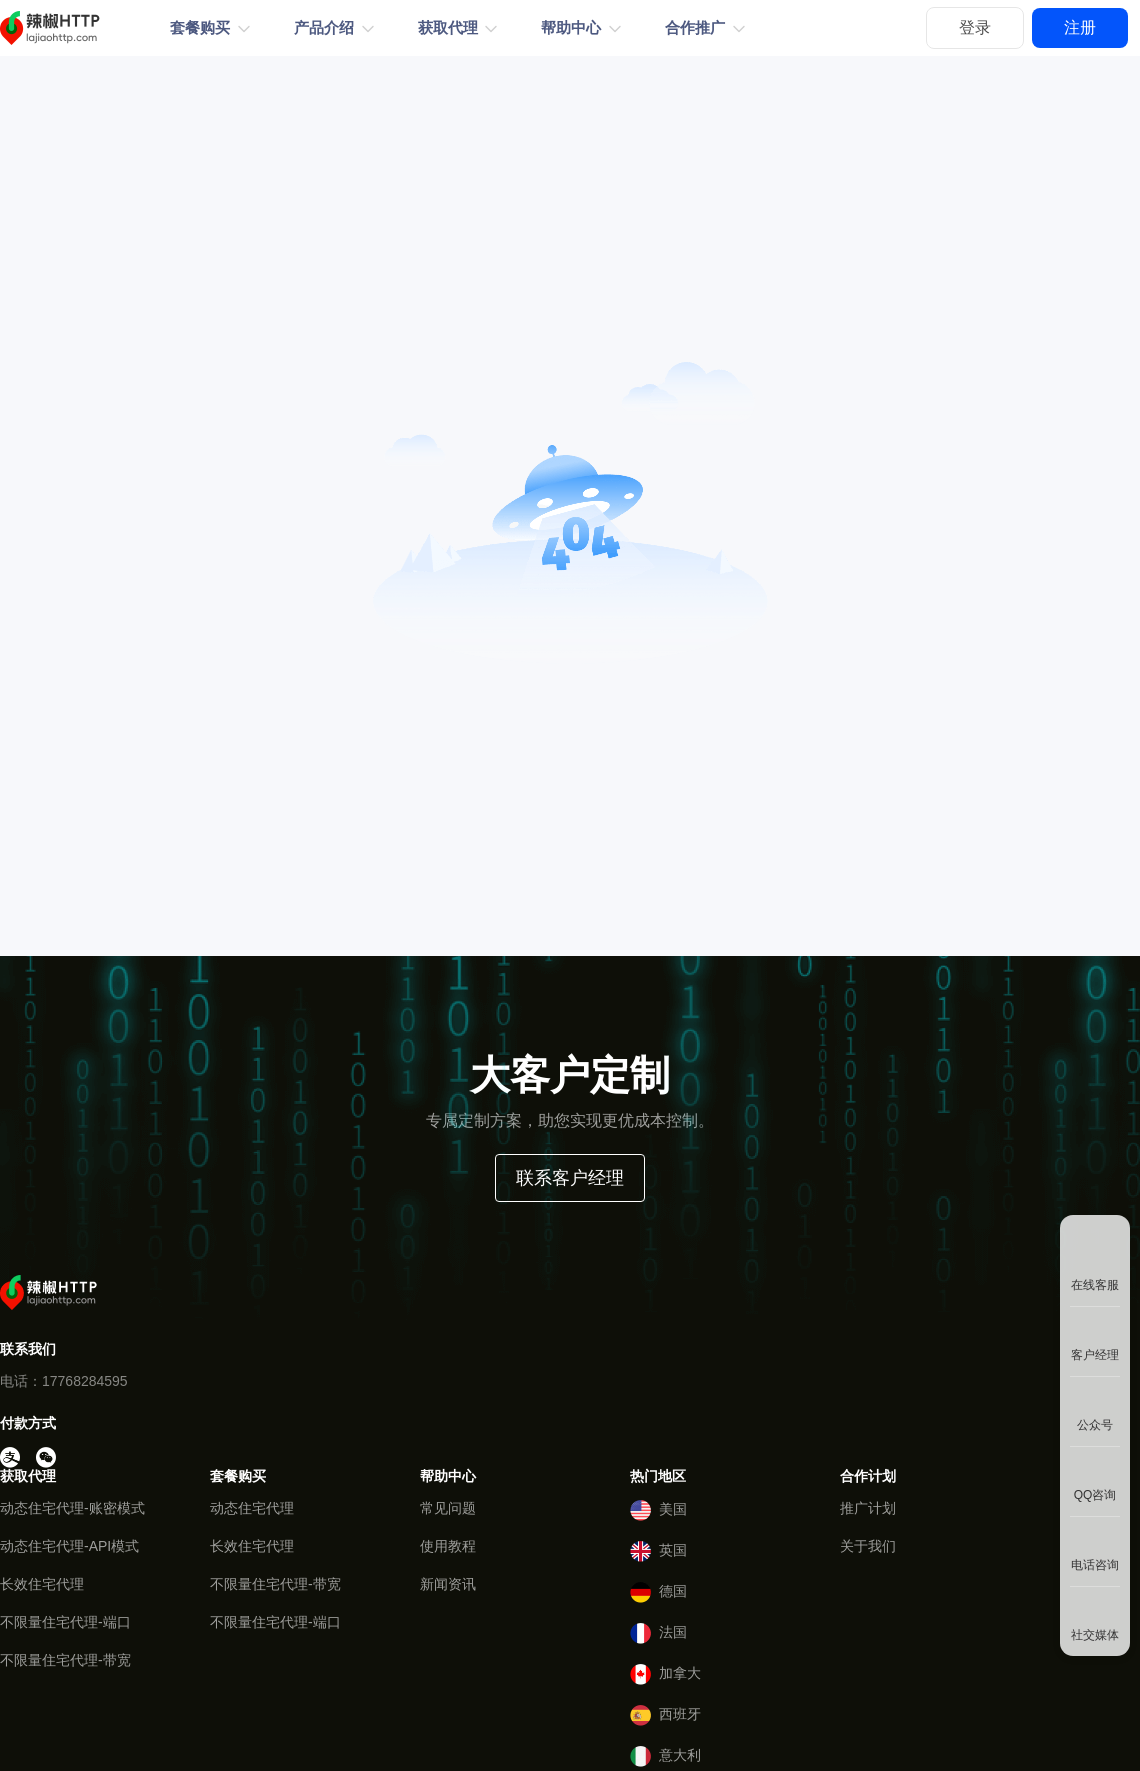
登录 (975, 27)
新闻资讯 (448, 1584)
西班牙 (665, 1715)
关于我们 (868, 1546)
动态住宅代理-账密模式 (72, 1508)
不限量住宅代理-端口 (65, 1622)
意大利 (665, 1756)
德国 (658, 1592)
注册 (1080, 27)
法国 (658, 1633)
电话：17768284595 (64, 1381)
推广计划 (868, 1508)
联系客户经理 (570, 1178)
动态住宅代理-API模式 (69, 1546)
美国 (658, 1510)
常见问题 (448, 1508)
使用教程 (448, 1546)
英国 (658, 1551)
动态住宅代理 (252, 1508)
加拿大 (665, 1674)
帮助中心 (571, 28)
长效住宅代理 (42, 1584)
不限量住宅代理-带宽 (65, 1660)
